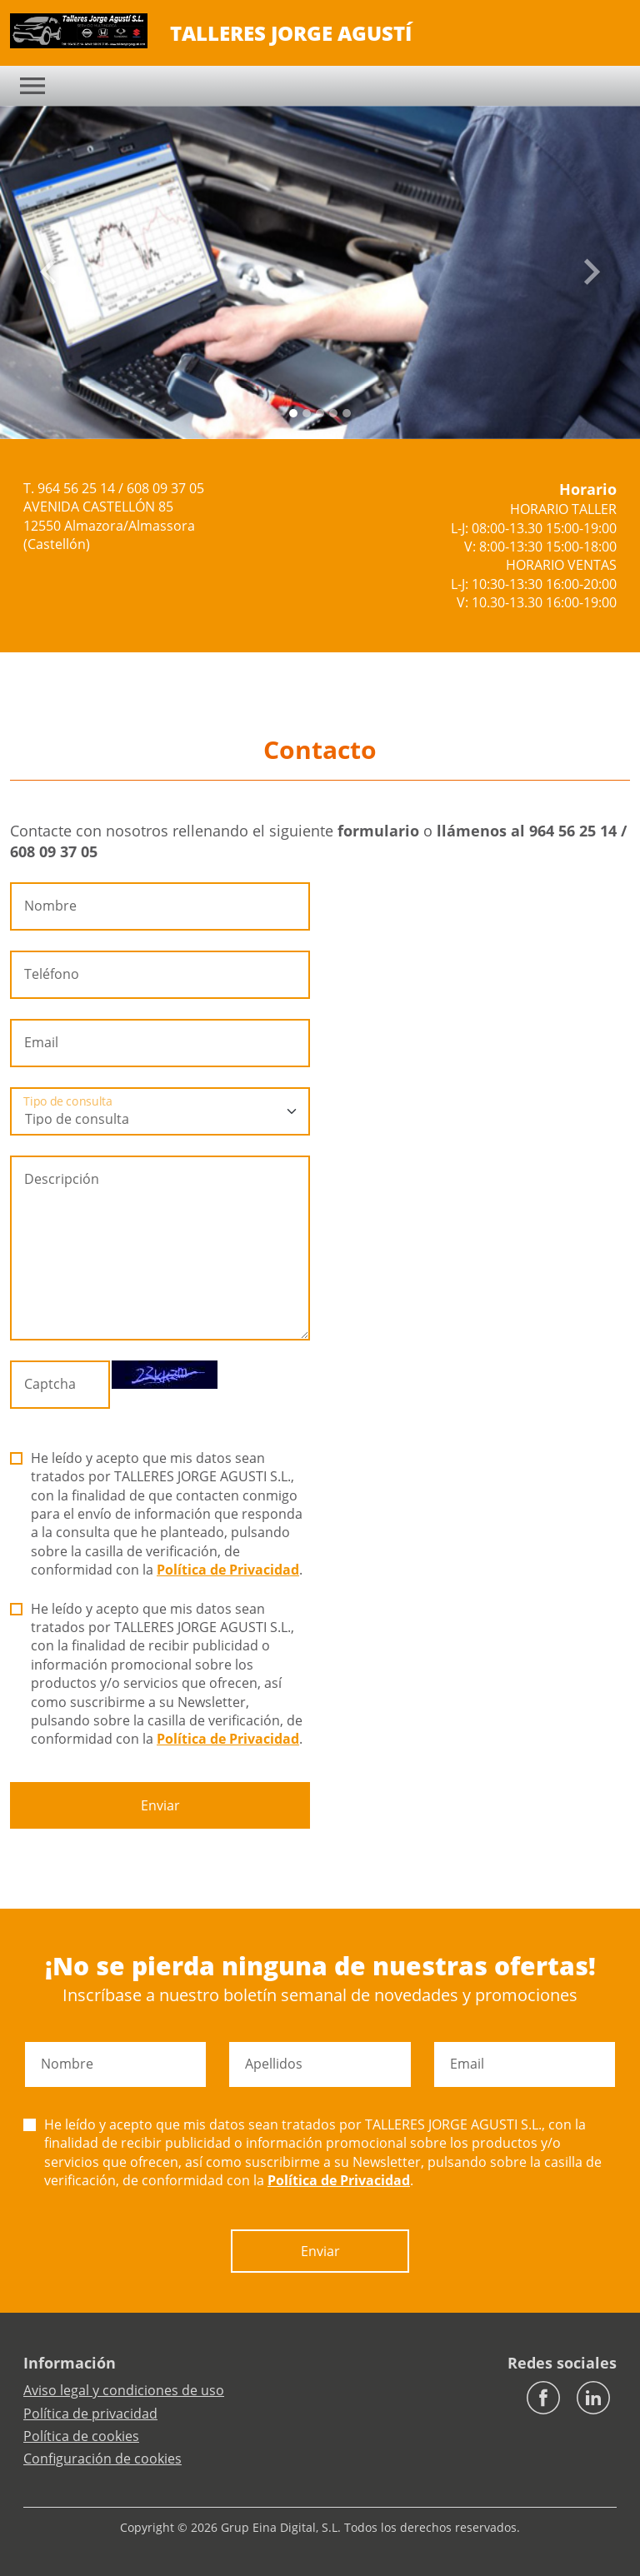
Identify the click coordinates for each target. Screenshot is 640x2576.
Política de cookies (81, 2436)
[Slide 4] (346, 413)
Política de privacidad (90, 2413)
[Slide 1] (306, 413)
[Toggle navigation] (32, 86)
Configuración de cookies (102, 2458)
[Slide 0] (293, 413)
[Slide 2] (320, 413)
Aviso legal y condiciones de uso (123, 2390)
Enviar (160, 1805)
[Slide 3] (333, 413)
